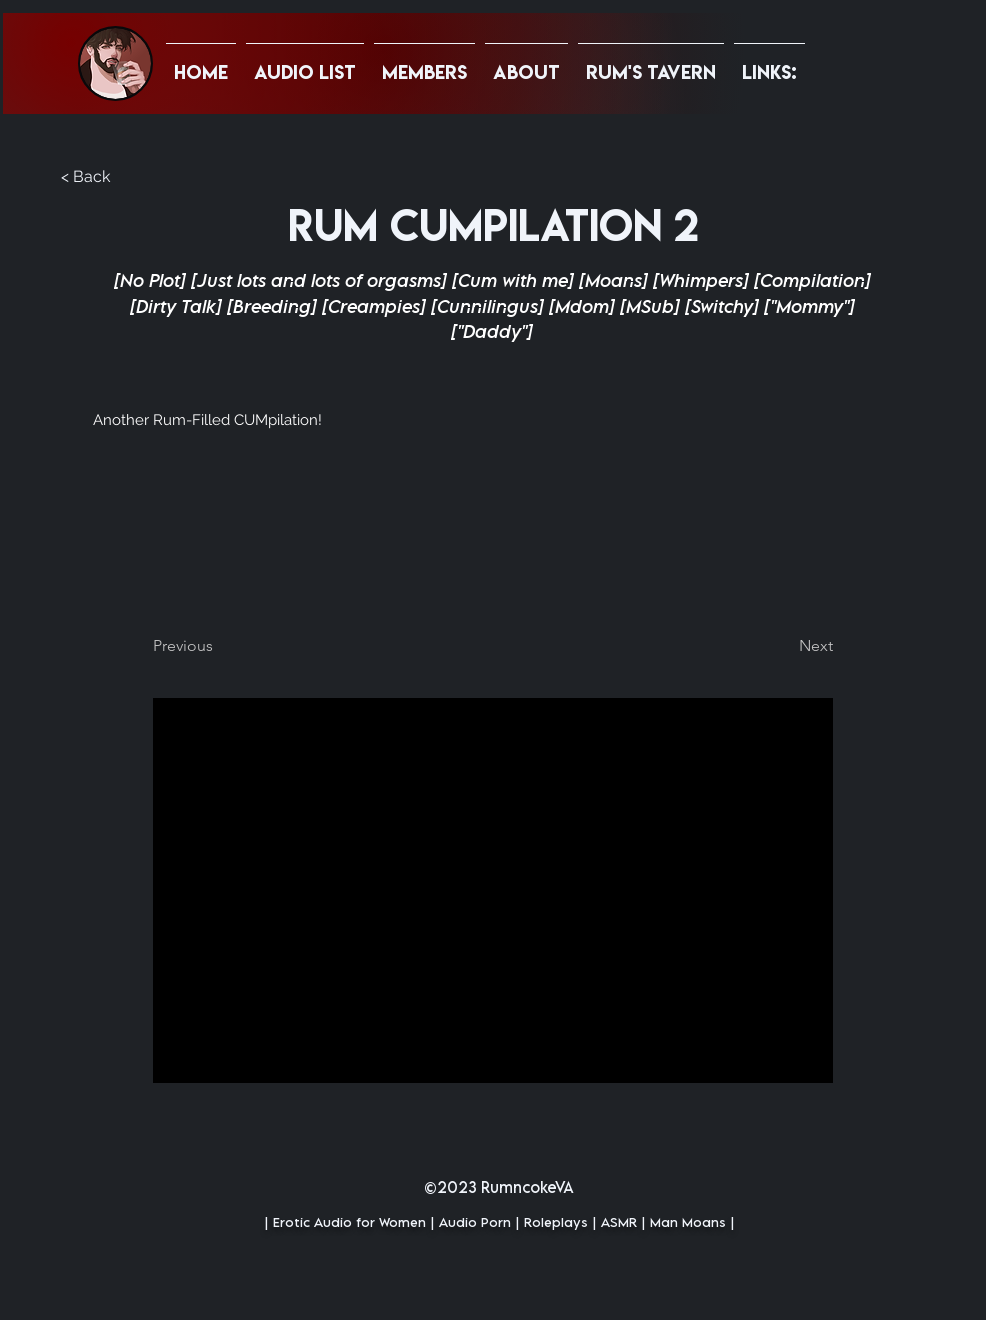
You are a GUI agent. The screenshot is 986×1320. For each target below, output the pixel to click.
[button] (769, 63)
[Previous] (219, 646)
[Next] (783, 646)
